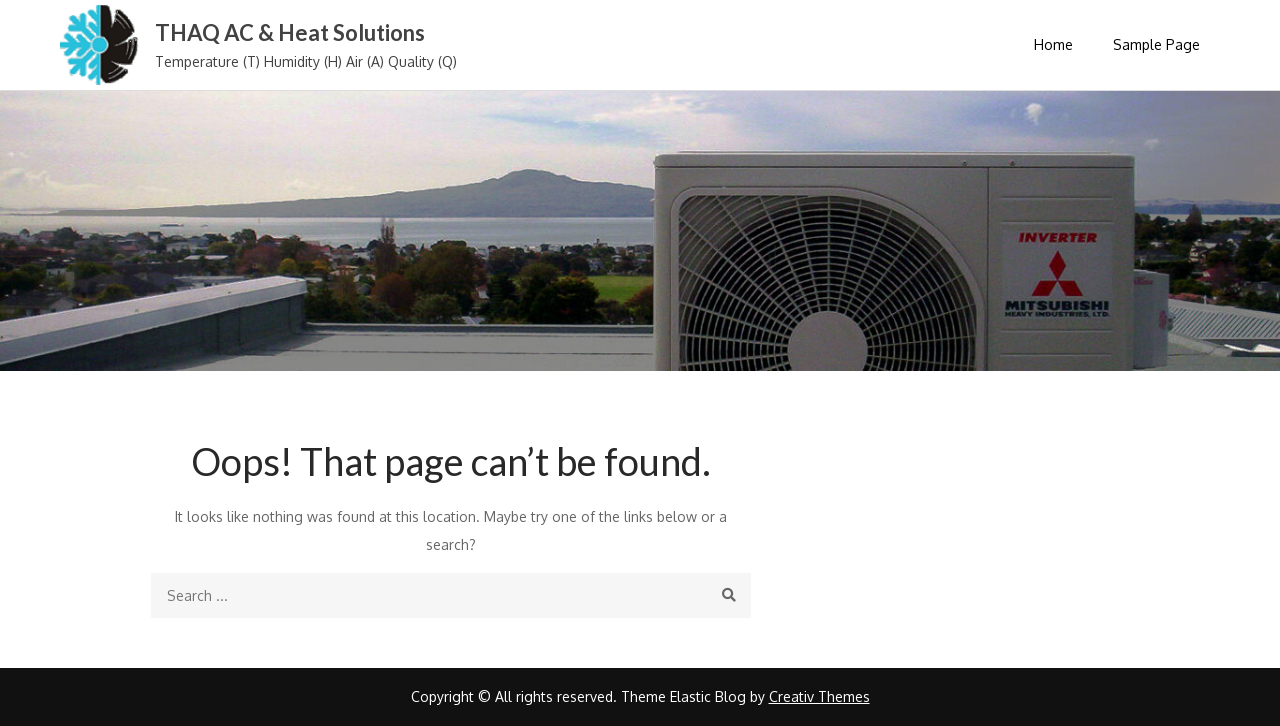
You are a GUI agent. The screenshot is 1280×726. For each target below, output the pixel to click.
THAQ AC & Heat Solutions (290, 32)
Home (1053, 44)
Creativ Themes (819, 696)
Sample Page (1156, 44)
